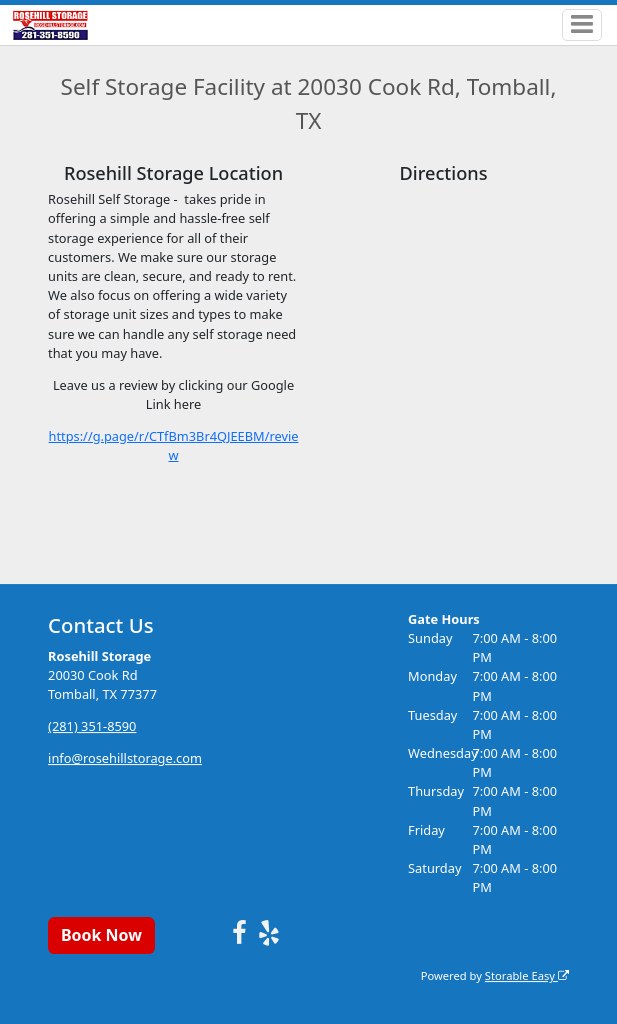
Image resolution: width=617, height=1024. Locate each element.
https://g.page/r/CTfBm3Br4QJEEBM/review (174, 445)
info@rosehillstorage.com (125, 758)
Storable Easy (527, 975)
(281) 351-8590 (92, 726)
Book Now (101, 935)
